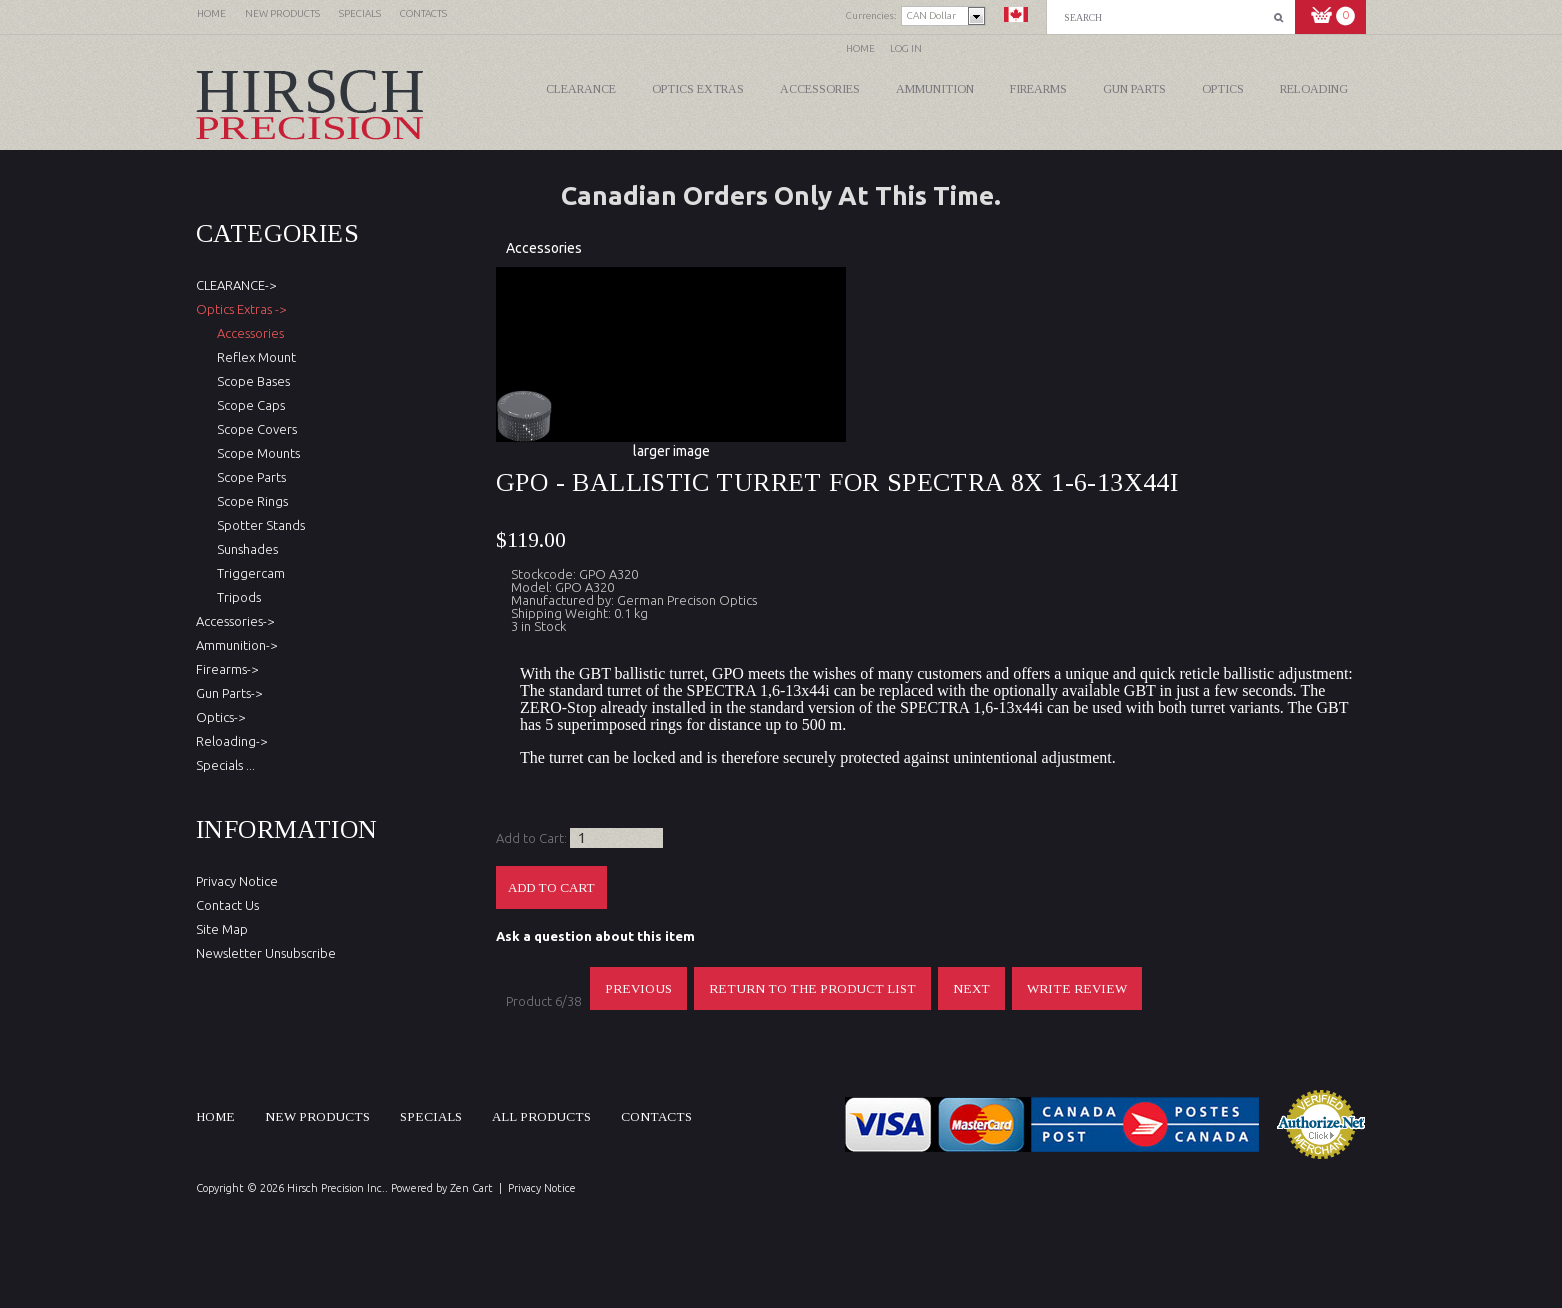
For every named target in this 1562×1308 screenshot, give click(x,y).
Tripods (236, 597)
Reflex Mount (253, 357)
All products (541, 1116)
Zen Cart (471, 1188)
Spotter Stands (258, 525)
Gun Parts (1134, 89)
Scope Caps (248, 405)
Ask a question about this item (595, 936)
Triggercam (248, 573)
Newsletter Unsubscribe (266, 953)
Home (860, 48)
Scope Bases (250, 381)
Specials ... (225, 765)
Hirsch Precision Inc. (336, 1188)
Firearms (1038, 89)
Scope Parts (248, 477)
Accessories (820, 89)
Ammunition (935, 89)
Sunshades (244, 549)
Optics (1223, 89)
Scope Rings (249, 501)
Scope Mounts (255, 453)
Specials (431, 1116)
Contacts (656, 1116)
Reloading (1314, 89)
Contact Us (227, 905)
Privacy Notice (237, 881)
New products (317, 1116)
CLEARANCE (581, 89)
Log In (906, 48)
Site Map (222, 929)
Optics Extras (698, 89)
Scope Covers (254, 429)
